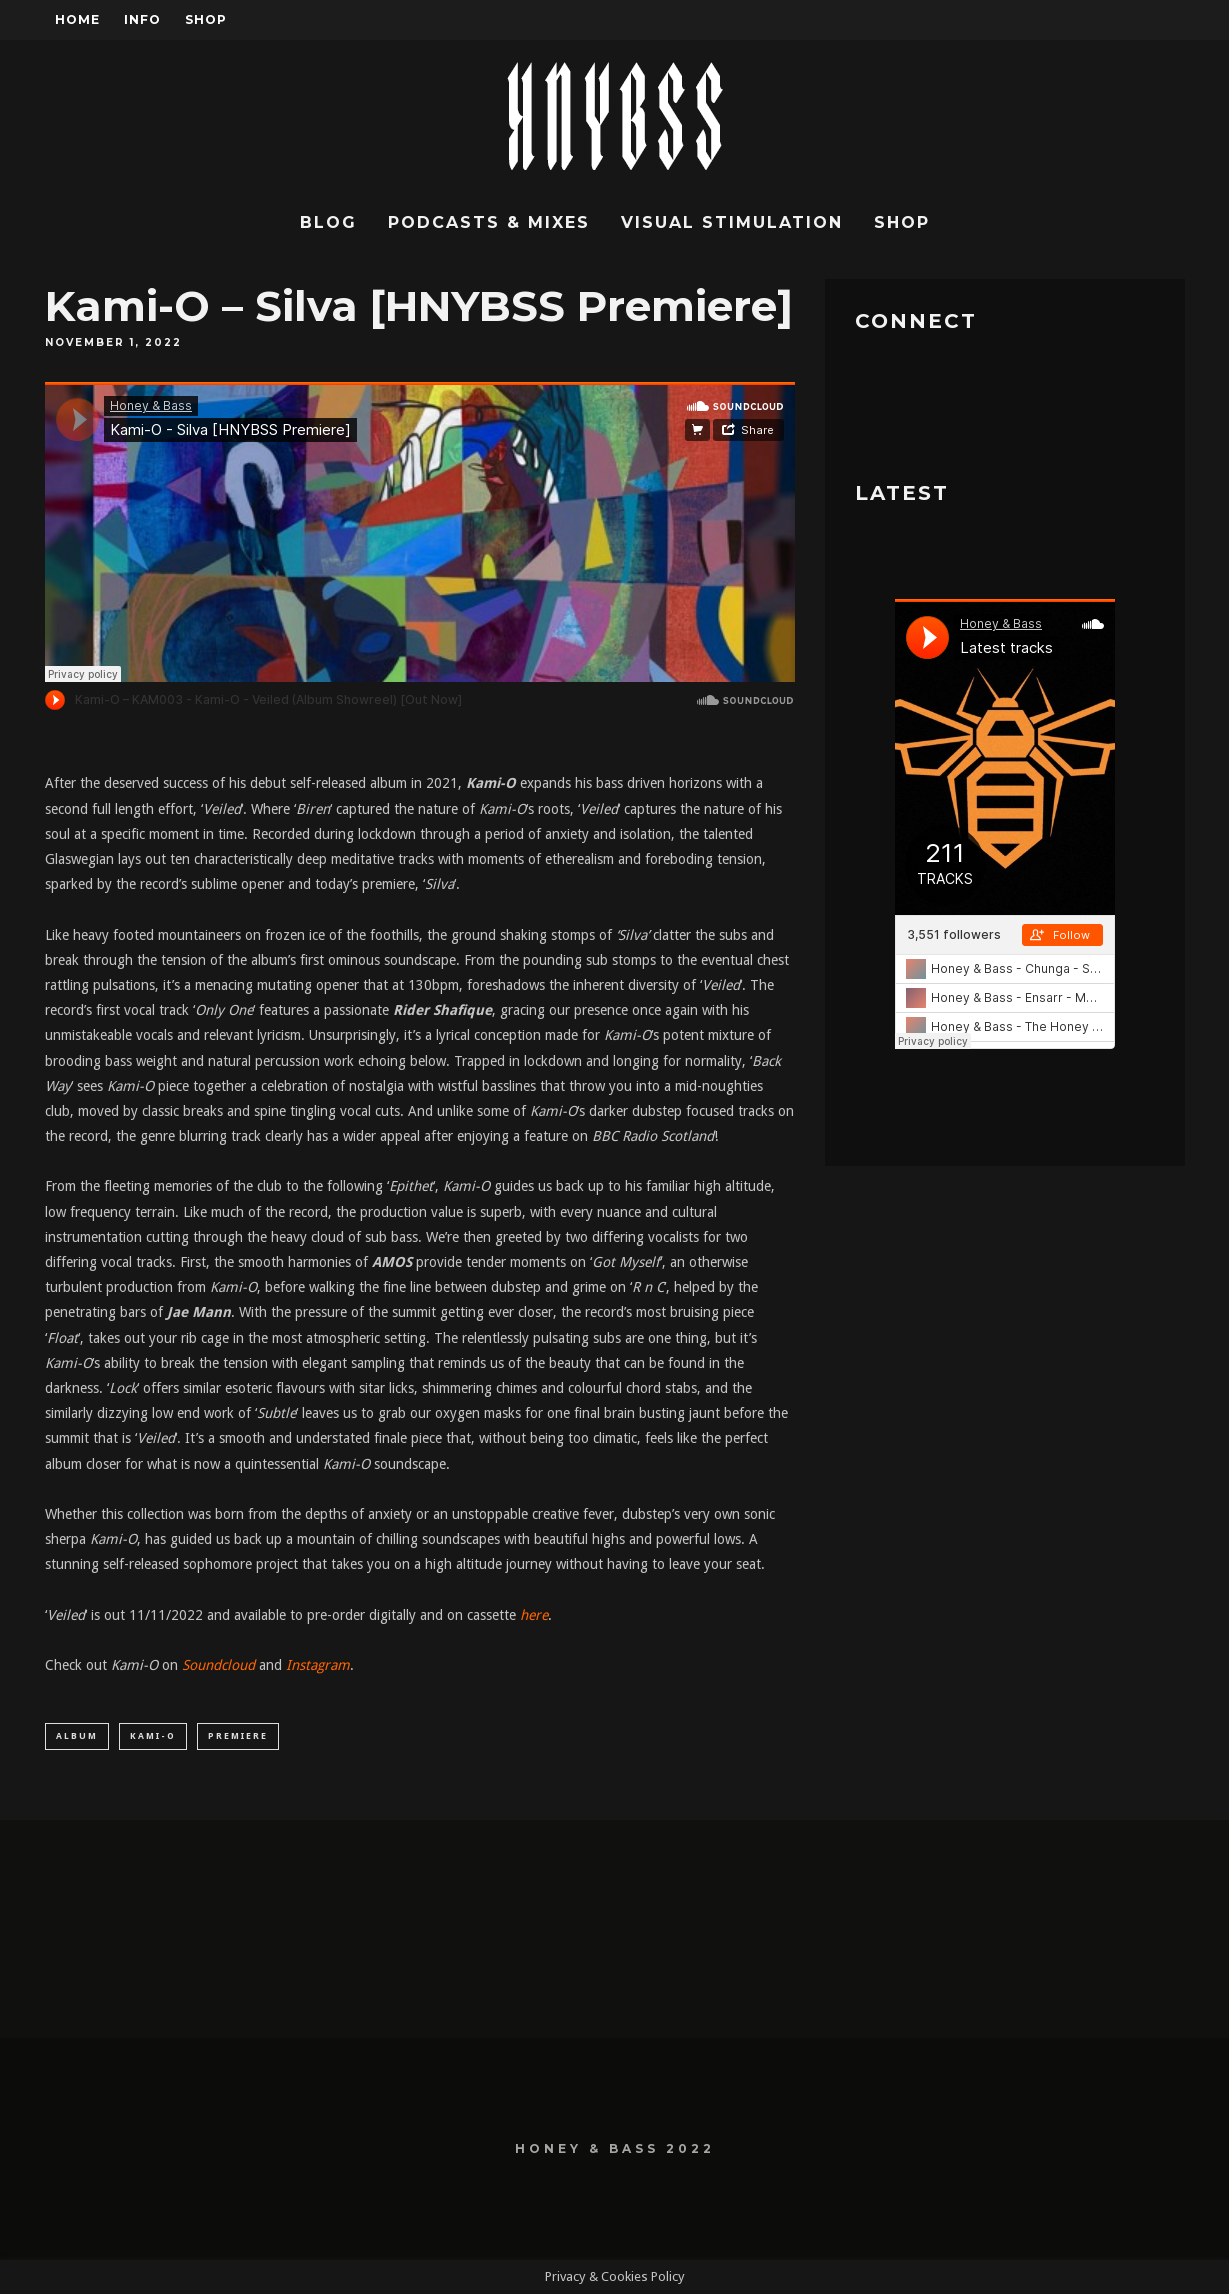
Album (77, 1736)
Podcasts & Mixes (489, 222)
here (534, 1615)
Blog (328, 222)
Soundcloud (218, 1665)
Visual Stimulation (732, 222)
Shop (206, 19)
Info (142, 19)
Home (77, 19)
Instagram (318, 1665)
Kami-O (153, 1736)
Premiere (238, 1736)
